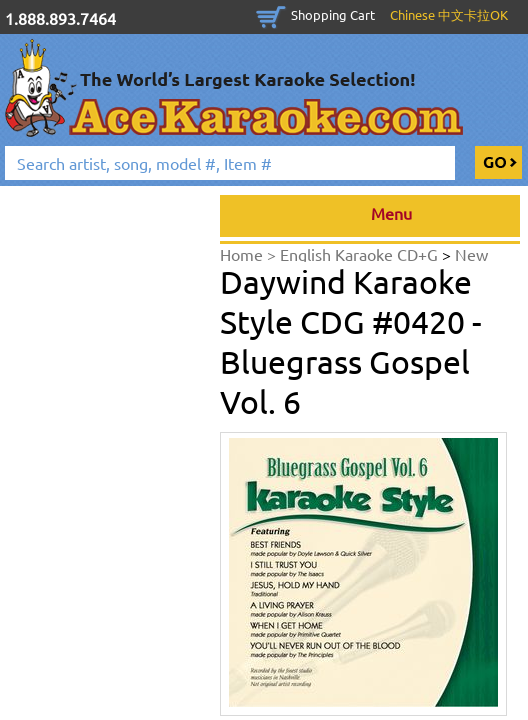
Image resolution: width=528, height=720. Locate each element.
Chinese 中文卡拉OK (449, 14)
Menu (370, 216)
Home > (250, 254)
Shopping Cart (333, 14)
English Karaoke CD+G (361, 254)
